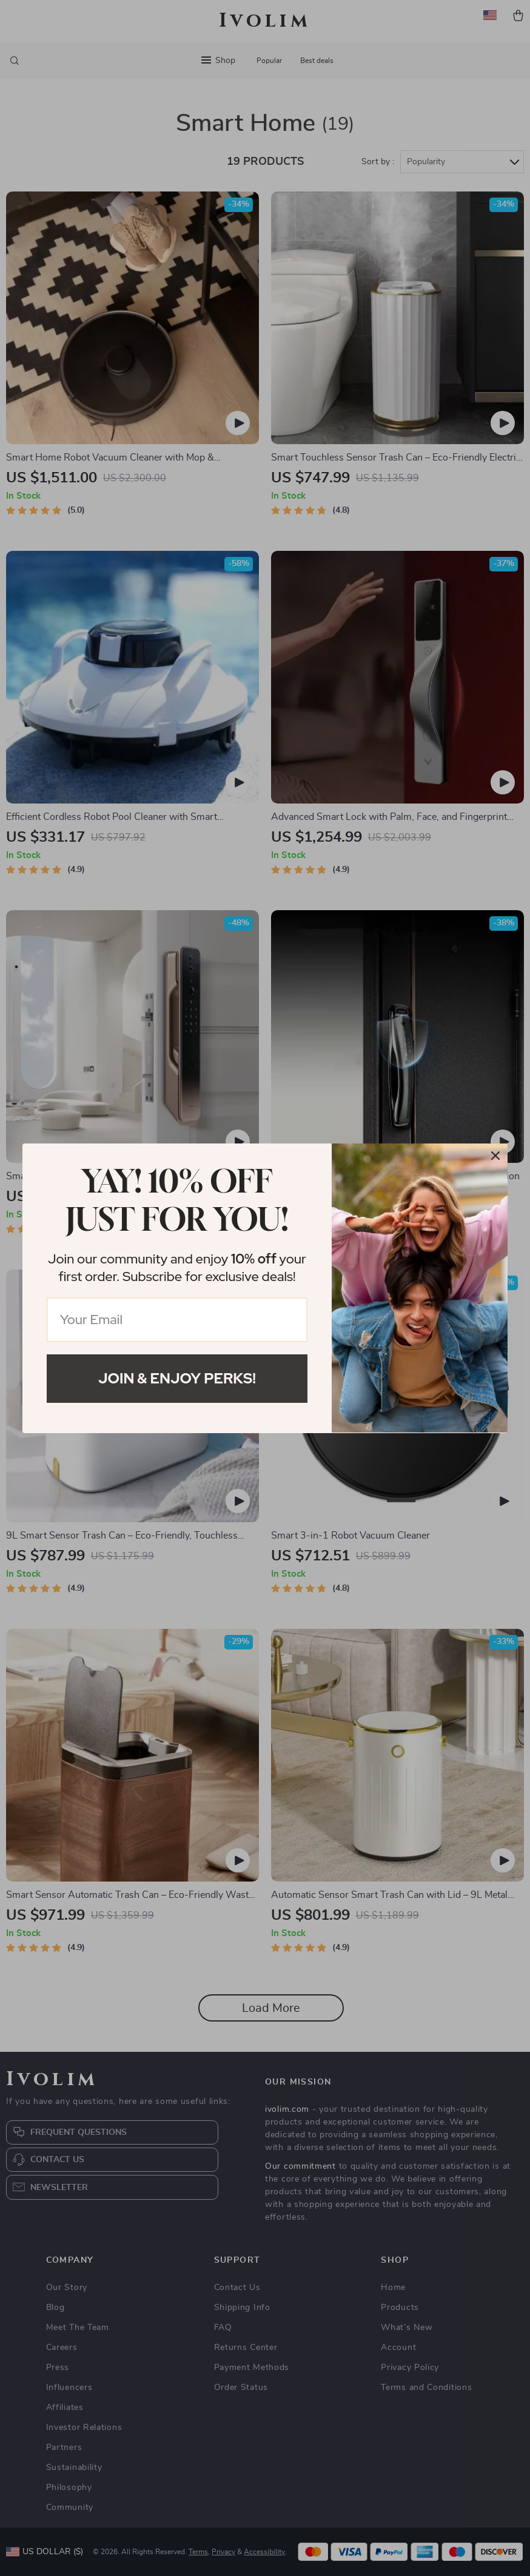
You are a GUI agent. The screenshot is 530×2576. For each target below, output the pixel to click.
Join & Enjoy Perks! (177, 1378)
